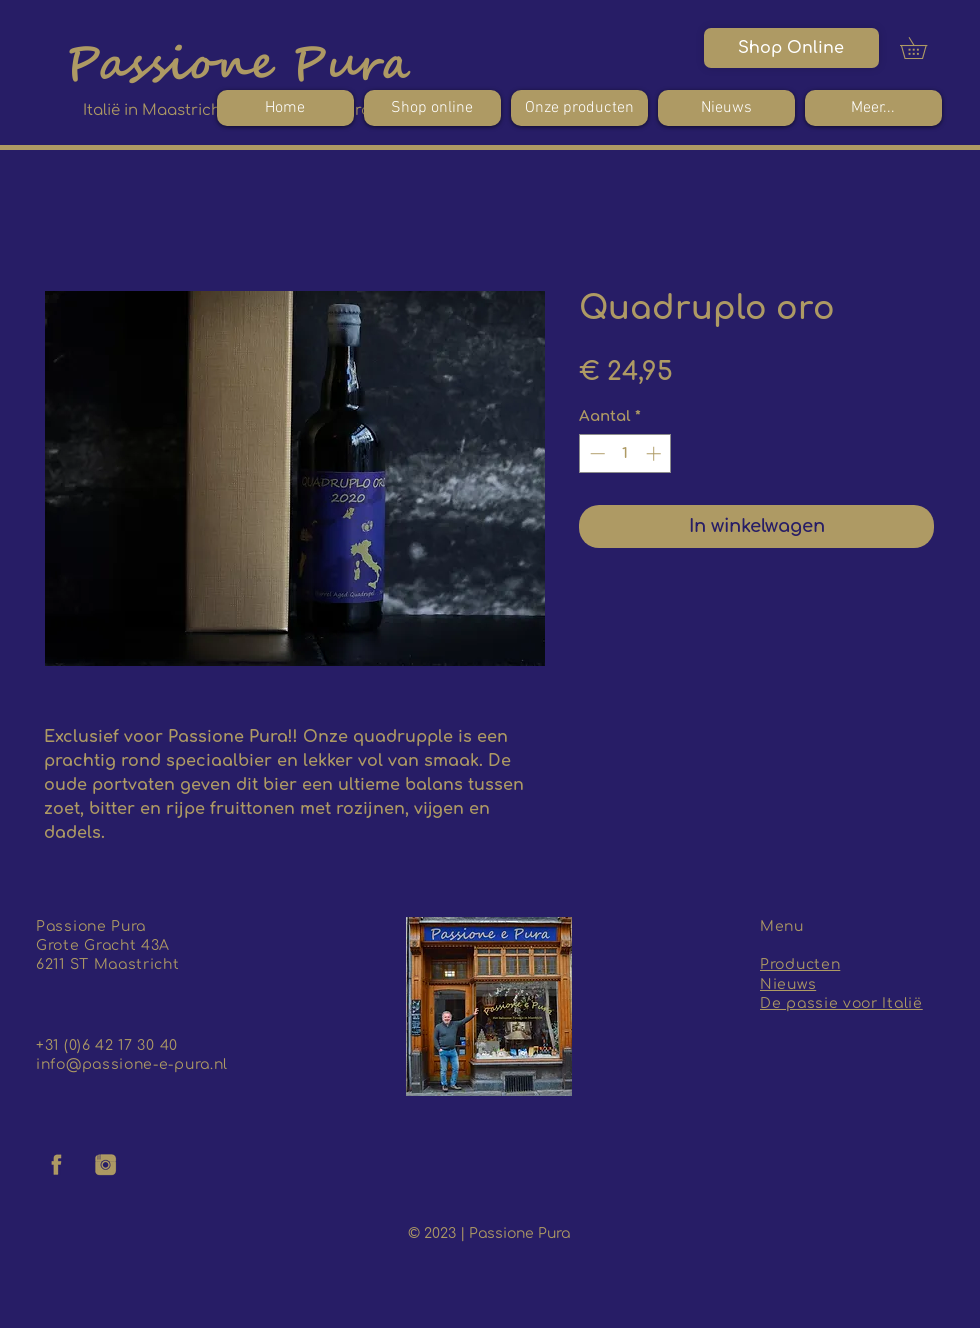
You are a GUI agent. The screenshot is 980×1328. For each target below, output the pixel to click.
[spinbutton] (625, 453)
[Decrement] (595, 453)
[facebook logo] (57, 1165)
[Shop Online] (791, 48)
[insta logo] (106, 1165)
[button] (924, 48)
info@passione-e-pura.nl (132, 1064)
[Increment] (655, 453)
